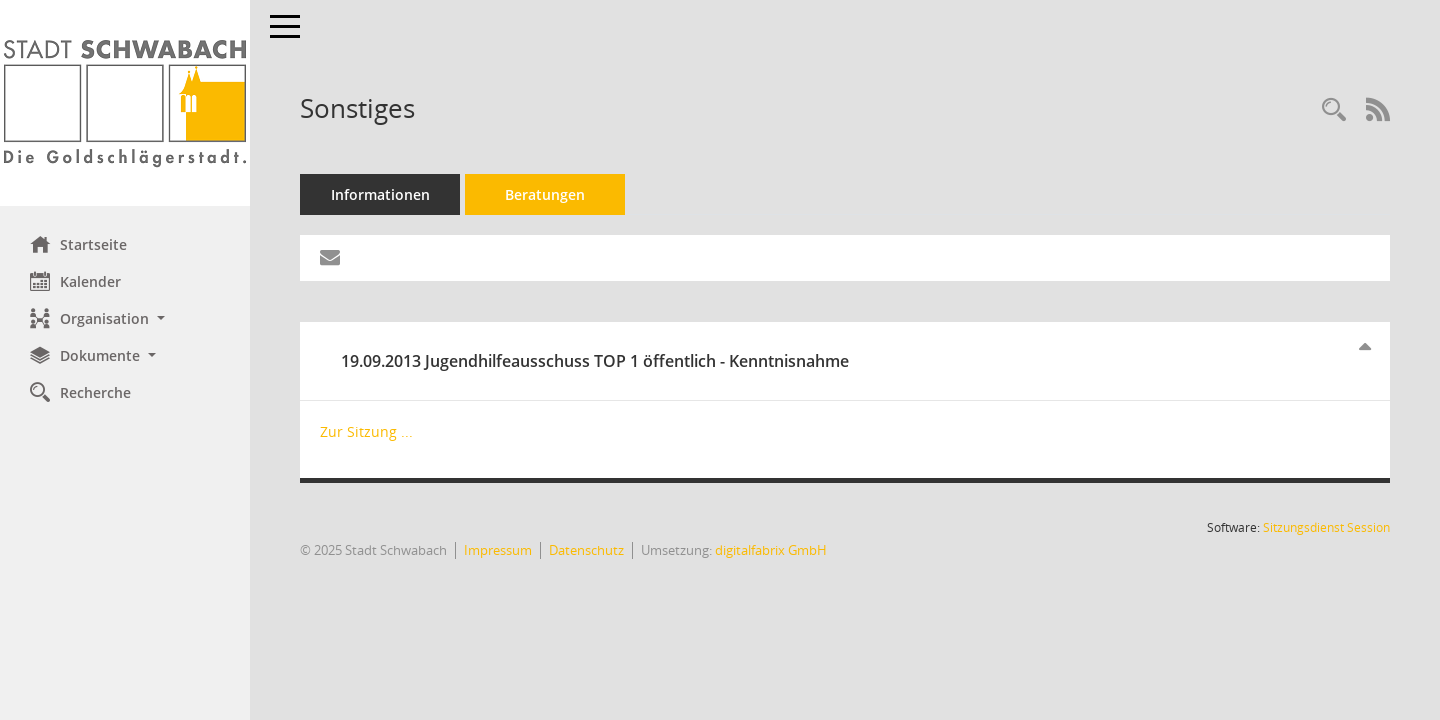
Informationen (380, 194)
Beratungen (545, 194)
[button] (125, 318)
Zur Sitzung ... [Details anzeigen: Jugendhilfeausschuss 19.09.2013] (366, 431)
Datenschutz (586, 550)
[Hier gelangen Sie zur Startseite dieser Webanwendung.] (125, 103)
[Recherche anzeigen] (1334, 110)
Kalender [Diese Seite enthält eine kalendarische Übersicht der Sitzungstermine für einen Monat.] (75, 281)
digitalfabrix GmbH (771, 550)
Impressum (498, 550)
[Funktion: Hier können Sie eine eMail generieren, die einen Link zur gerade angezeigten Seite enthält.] (330, 258)
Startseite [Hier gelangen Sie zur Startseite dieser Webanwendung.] (78, 244)
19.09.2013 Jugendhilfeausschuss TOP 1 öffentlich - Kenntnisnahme (595, 361)
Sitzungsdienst (1326, 527)
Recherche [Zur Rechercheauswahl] (80, 392)
